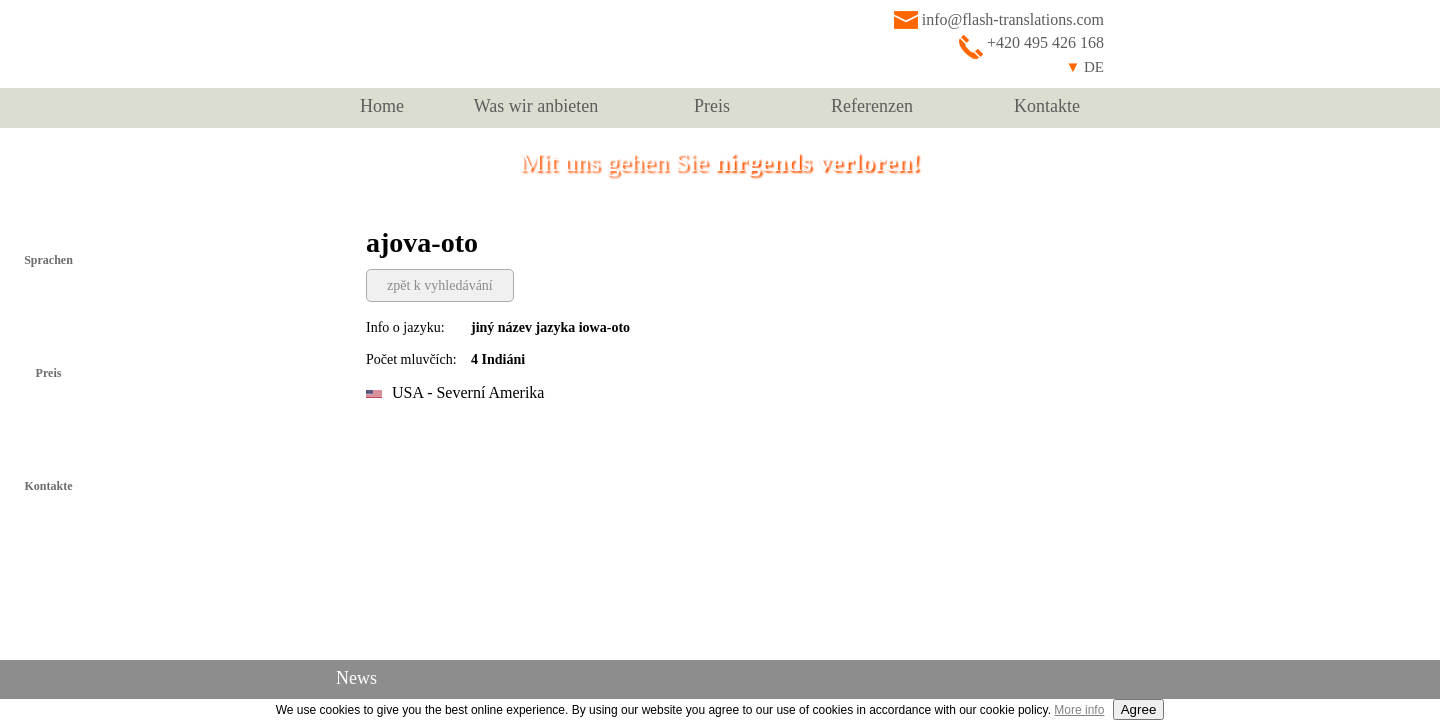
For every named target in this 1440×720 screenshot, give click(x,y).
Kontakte (1047, 106)
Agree (1139, 709)
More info (1079, 710)
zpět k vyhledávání (440, 285)
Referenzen (872, 106)
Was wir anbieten (536, 106)
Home (382, 106)
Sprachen (48, 260)
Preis (712, 106)
